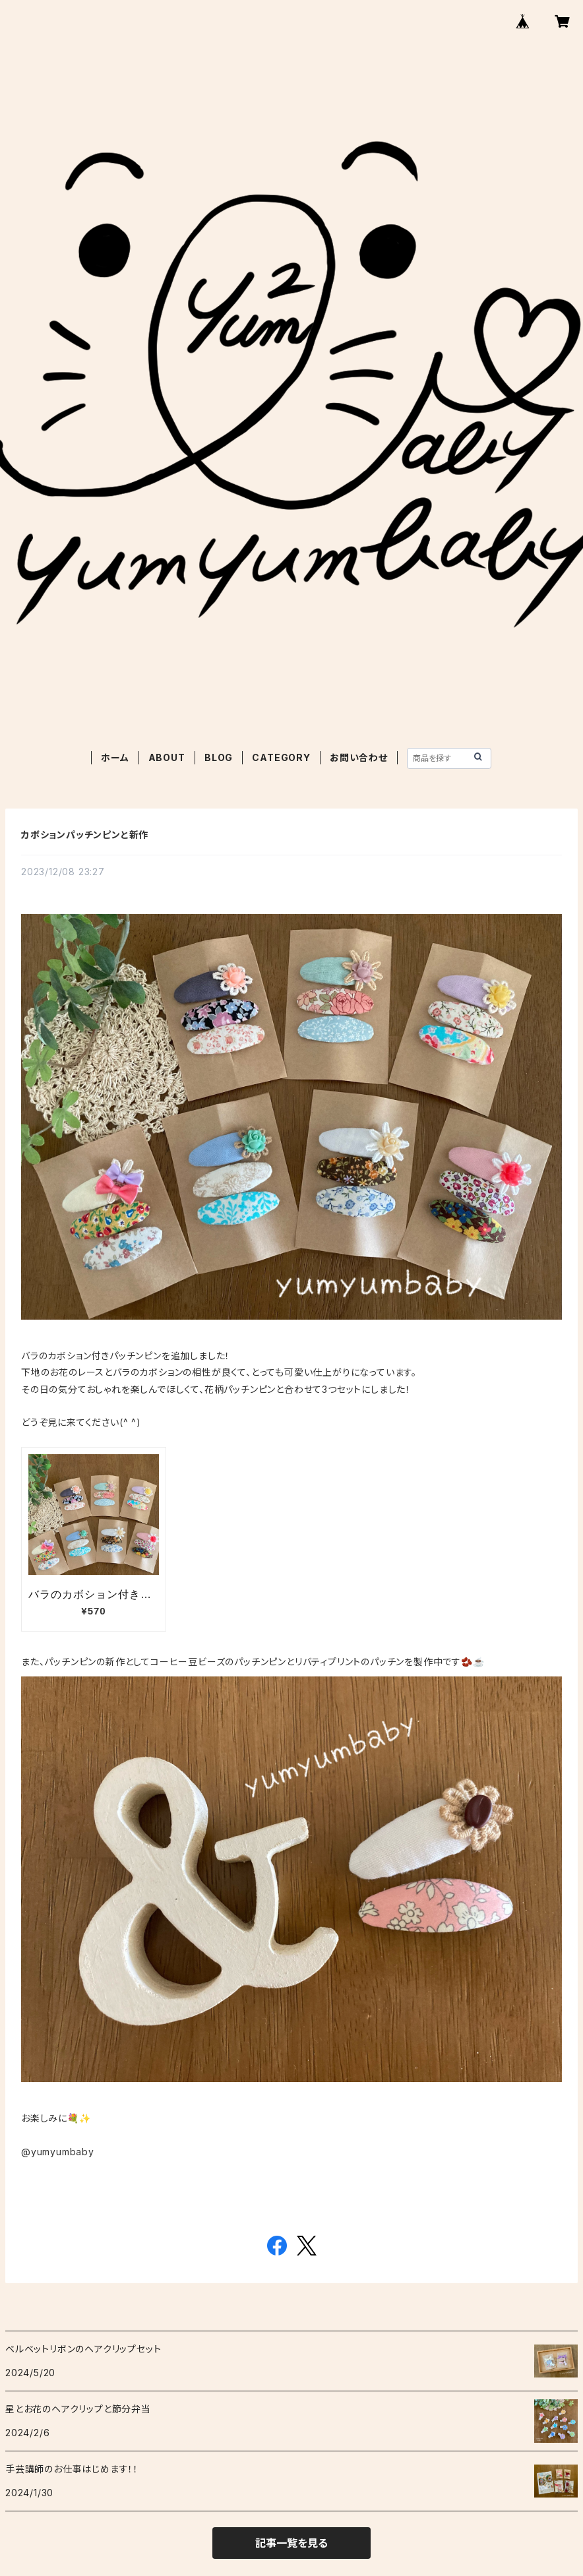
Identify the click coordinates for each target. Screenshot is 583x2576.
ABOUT (166, 757)
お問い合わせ (359, 757)
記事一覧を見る (291, 2543)
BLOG (218, 757)
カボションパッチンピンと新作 (84, 834)
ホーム (115, 757)
